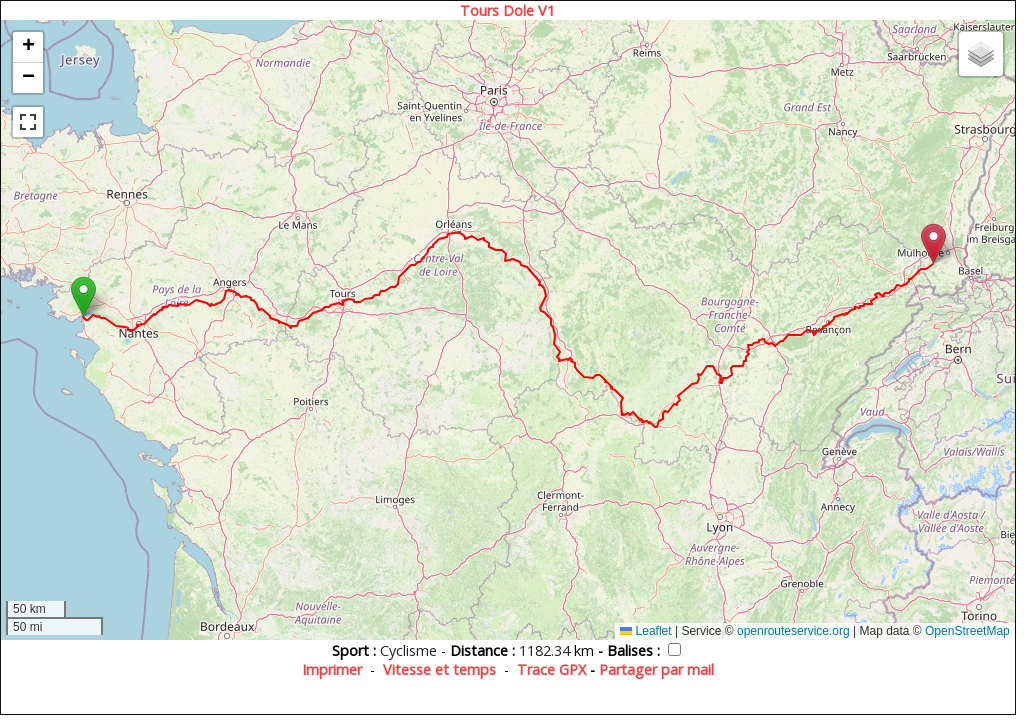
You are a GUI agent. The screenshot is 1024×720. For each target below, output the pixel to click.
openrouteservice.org (793, 631)
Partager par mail (656, 669)
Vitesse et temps (439, 669)
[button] (83, 296)
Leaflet (645, 631)
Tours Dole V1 (507, 10)
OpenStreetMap (967, 631)
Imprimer (332, 669)
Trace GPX (551, 669)
